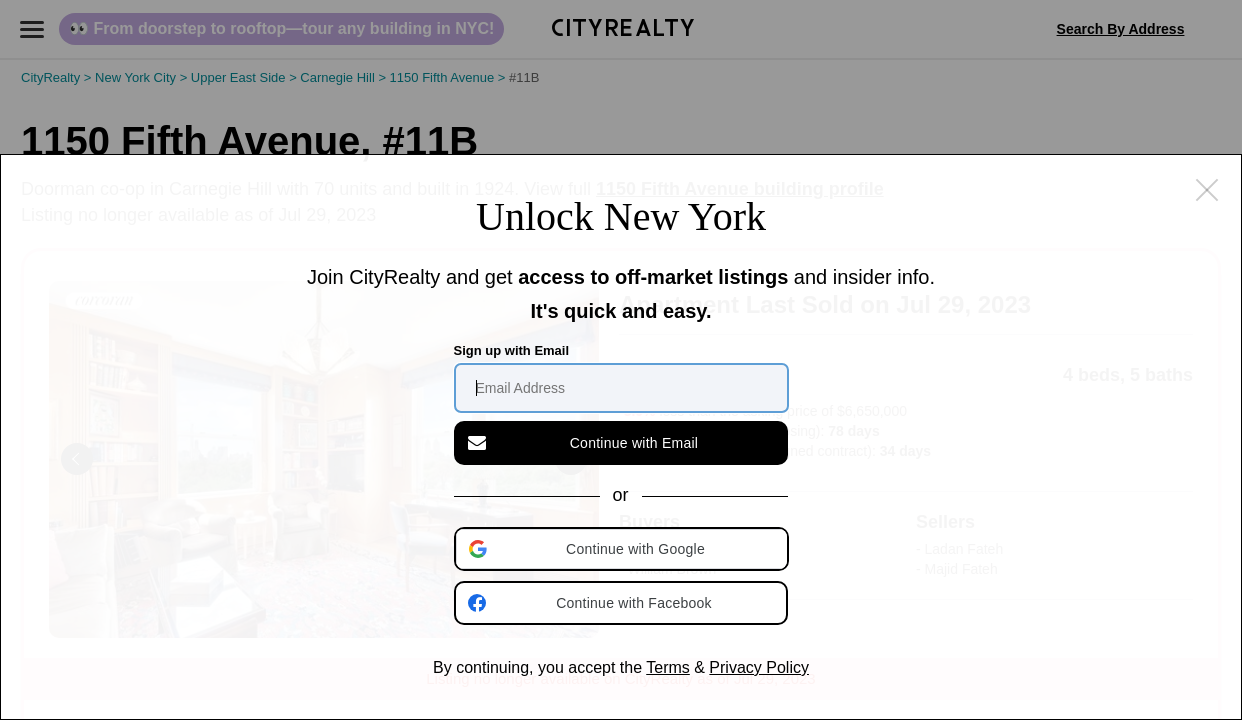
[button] (623, 549)
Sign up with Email (512, 350)
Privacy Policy (759, 667)
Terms (668, 667)
